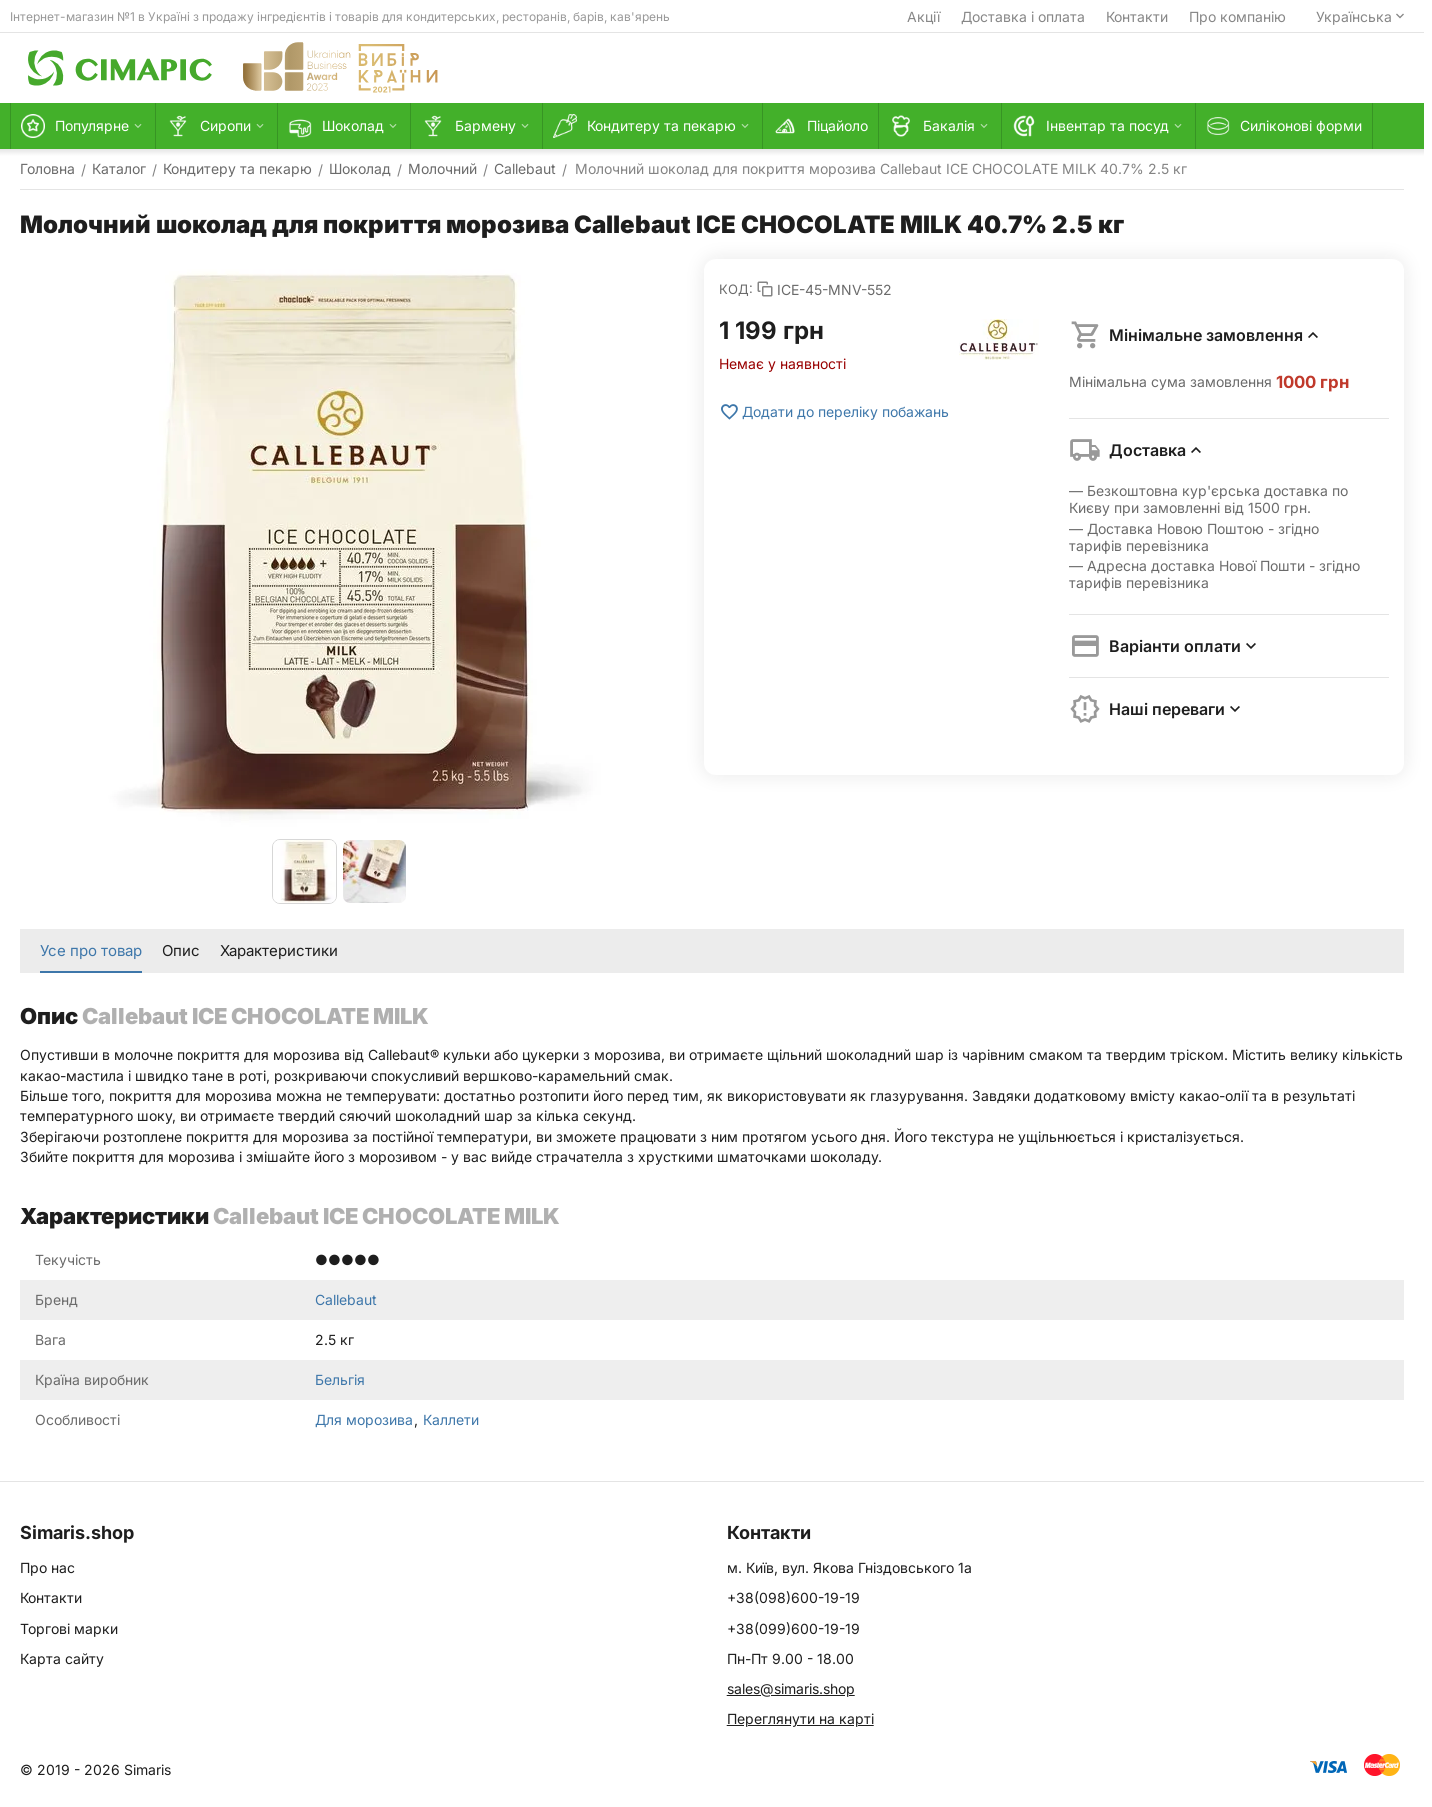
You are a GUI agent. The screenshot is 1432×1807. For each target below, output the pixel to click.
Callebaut (346, 1299)
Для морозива (366, 1419)
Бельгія (340, 1379)
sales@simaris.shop (791, 1688)
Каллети (451, 1419)
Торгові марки (69, 1628)
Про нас (47, 1567)
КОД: (736, 289)
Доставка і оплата (1023, 16)
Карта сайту (62, 1658)
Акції (923, 16)
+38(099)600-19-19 (793, 1628)
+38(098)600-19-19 (793, 1597)
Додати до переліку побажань (834, 412)
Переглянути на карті (800, 1718)
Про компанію (1237, 16)
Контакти (1137, 16)
